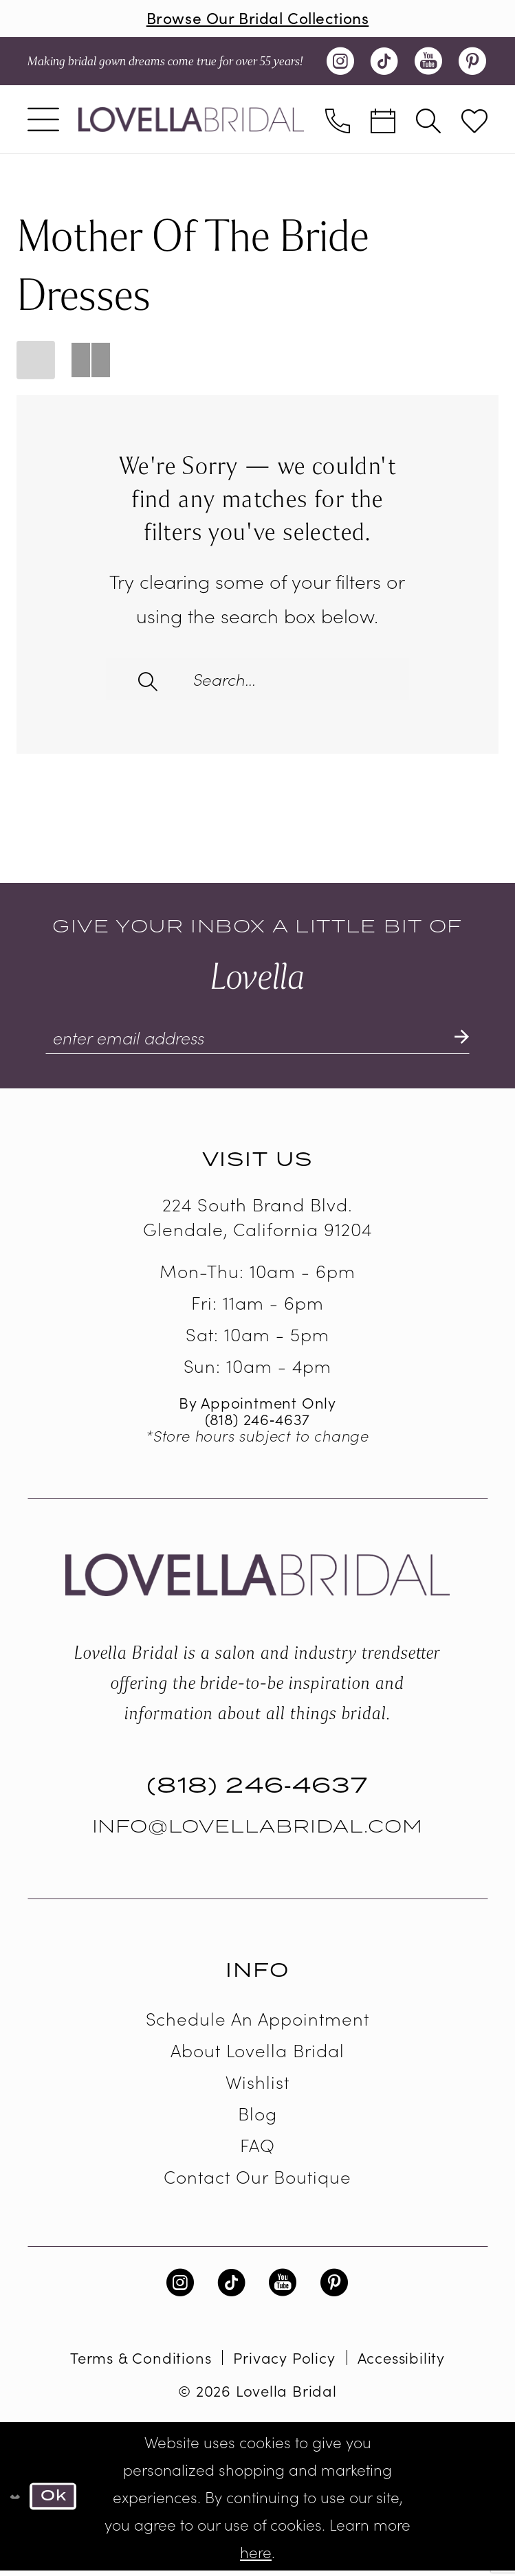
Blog (257, 2118)
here (256, 2557)
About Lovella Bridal (257, 2055)
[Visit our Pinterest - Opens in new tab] (472, 62)
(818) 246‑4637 (258, 1424)
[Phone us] (337, 120)
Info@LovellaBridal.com (258, 1831)
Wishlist (258, 2086)
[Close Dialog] (15, 2501)
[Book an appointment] (383, 120)
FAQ (258, 2149)
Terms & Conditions (140, 2362)
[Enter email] (257, 1042)
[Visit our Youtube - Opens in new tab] (428, 62)
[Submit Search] (149, 680)
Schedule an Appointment (258, 2023)
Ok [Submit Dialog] (55, 2501)
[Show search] (428, 120)
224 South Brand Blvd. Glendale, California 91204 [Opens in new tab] (257, 1221)
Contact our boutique (257, 2181)
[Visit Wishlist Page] (474, 121)
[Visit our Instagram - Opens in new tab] (340, 62)
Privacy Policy (284, 2362)
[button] (43, 120)
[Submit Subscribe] (460, 1042)
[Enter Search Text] (257, 680)
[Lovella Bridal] (191, 120)
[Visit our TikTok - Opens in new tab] (384, 62)
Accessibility (401, 2362)
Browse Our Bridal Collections (257, 17)
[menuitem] (43, 120)
